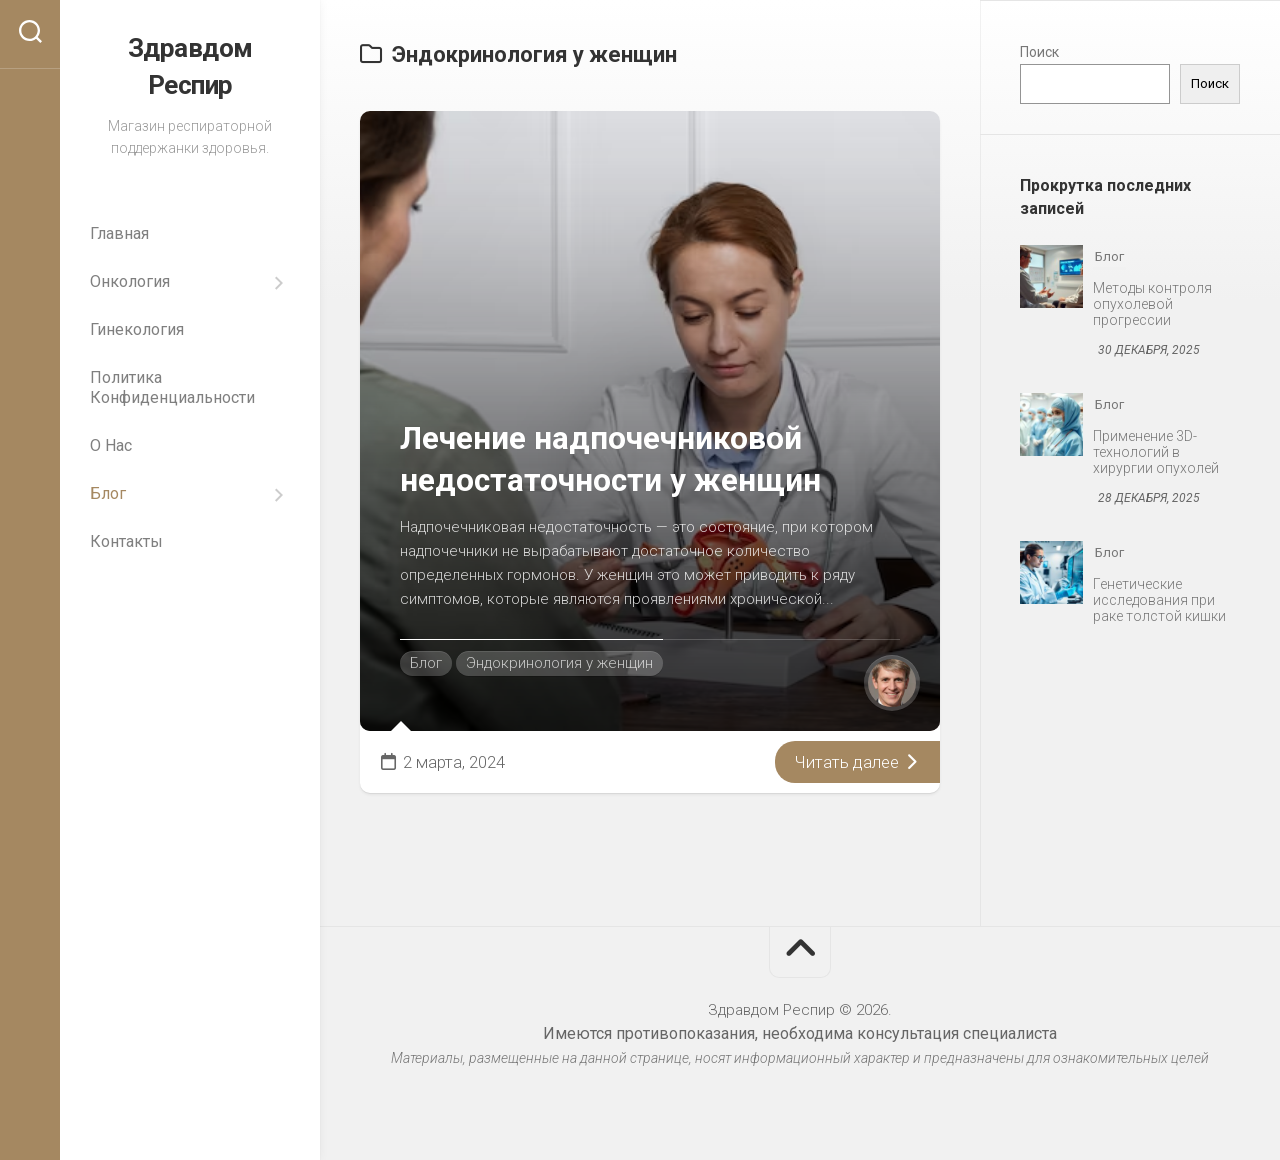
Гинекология (137, 327)
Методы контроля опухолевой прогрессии (1152, 304)
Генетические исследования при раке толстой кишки (1159, 600)
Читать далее (857, 762)
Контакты (126, 539)
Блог (108, 491)
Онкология (130, 279)
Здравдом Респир (190, 66)
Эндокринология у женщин (559, 663)
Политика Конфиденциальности (172, 385)
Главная (119, 231)
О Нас (111, 443)
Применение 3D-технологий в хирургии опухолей (1156, 452)
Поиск (1039, 52)
